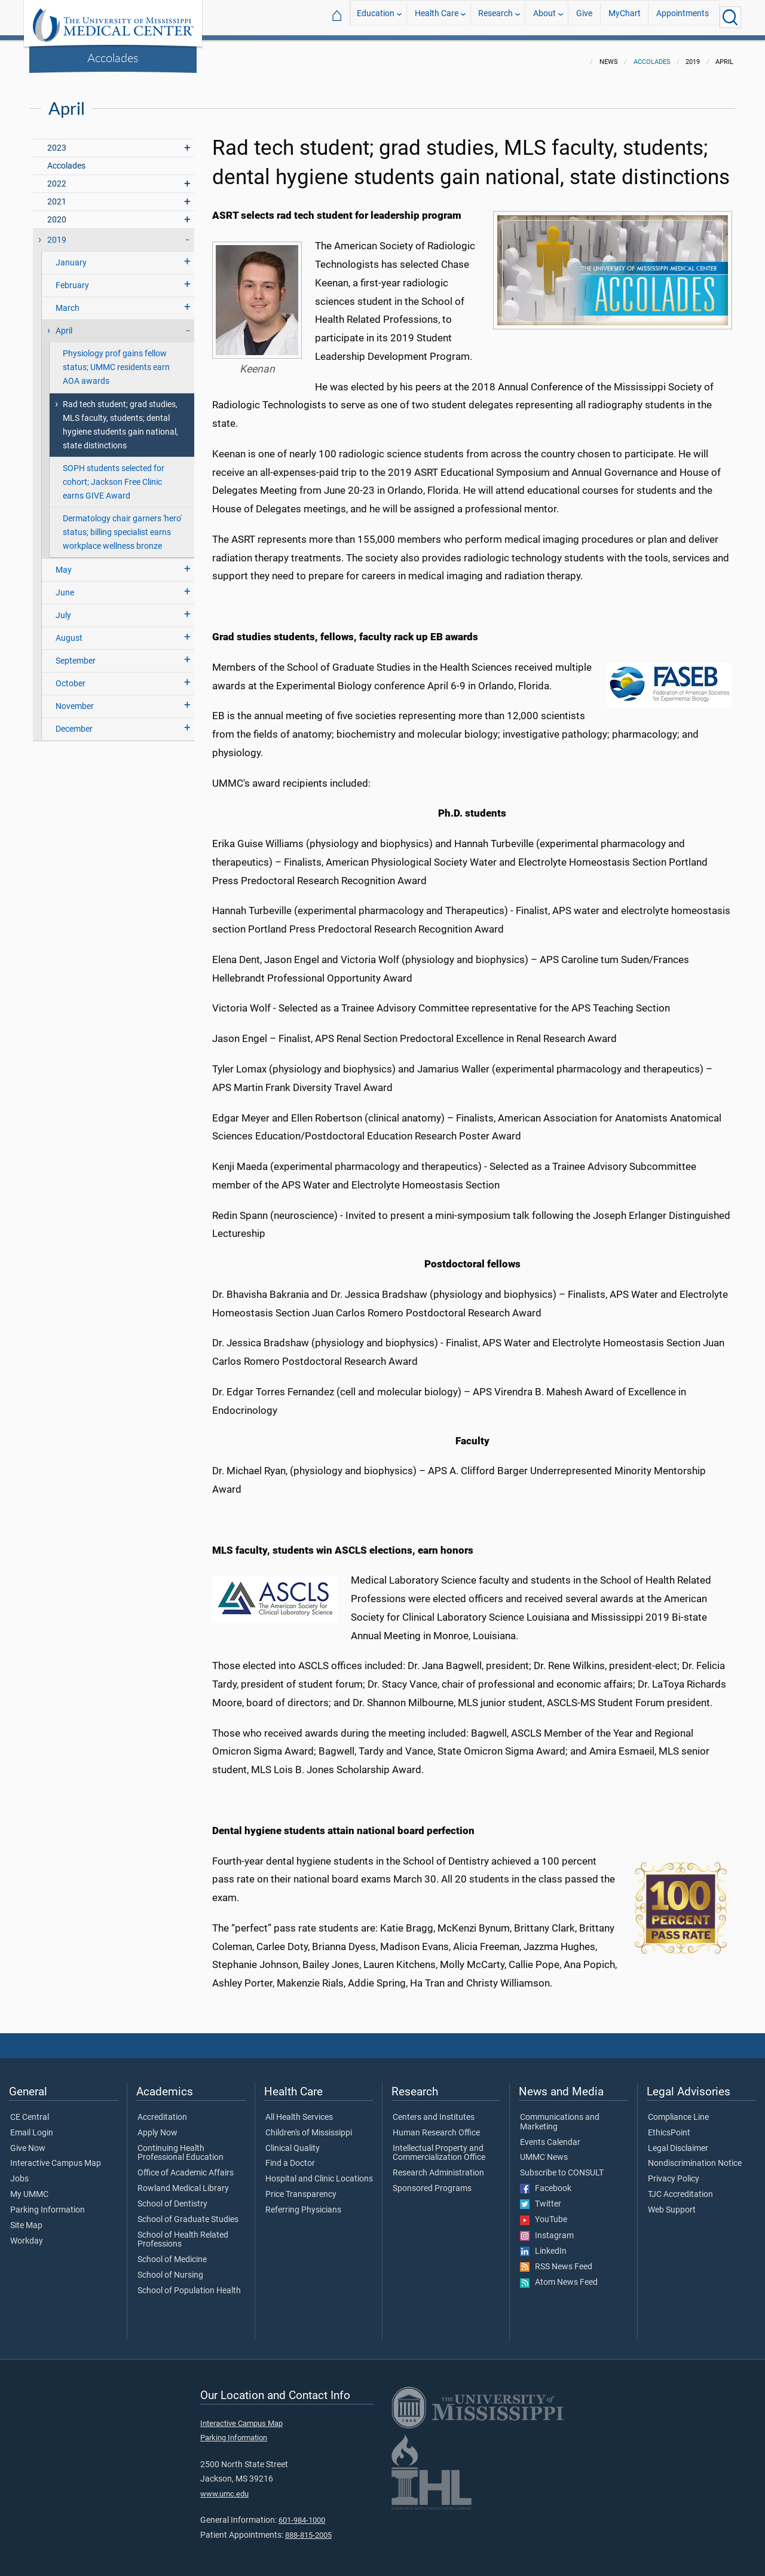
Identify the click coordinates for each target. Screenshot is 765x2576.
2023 (56, 141)
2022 (56, 177)
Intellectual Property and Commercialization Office (439, 2146)
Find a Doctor (290, 2156)
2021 (56, 195)
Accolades (113, 57)
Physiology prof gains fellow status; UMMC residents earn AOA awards (116, 360)
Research (495, 17)
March (67, 301)
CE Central (29, 2110)
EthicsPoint (669, 2126)
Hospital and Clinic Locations (319, 2172)
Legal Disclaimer (678, 2141)
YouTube (543, 2212)
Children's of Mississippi (308, 2126)
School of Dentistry (172, 2197)
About (544, 17)
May (64, 563)
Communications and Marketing (559, 2115)
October (70, 676)
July (63, 608)
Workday (26, 2234)
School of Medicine (172, 2252)
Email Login (31, 2126)
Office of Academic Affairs (185, 2166)
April (64, 324)
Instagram (547, 2228)
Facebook (545, 2181)
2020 (56, 212)
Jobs (19, 2172)
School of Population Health (189, 2283)
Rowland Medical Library (183, 2181)
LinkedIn (543, 2244)
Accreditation (162, 2110)
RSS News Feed (556, 2260)
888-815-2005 (308, 2527)
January (71, 255)
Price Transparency (300, 2187)
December (74, 722)
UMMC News (544, 2150)
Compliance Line (678, 2110)
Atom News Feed (559, 2275)
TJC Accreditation (680, 2187)
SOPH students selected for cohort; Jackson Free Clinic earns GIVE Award (113, 475)
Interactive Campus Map (55, 2156)
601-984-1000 (302, 2512)
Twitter (540, 2197)
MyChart (624, 17)
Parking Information (47, 2203)
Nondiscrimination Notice (695, 2156)
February (72, 278)
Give (584, 17)
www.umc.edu (224, 2486)
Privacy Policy (673, 2172)
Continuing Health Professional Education (180, 2146)
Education (375, 17)
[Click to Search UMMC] (730, 17)
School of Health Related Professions (182, 2232)
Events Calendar (550, 2135)
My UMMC (29, 2187)
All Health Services (299, 2110)
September (76, 654)
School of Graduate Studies (187, 2212)
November (75, 699)
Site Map (26, 2218)
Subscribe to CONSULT (562, 2166)
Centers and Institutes (434, 2110)
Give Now (27, 2141)
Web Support (672, 2203)
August (69, 631)
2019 (56, 233)
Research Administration (438, 2166)
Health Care (436, 17)
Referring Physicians (303, 2203)
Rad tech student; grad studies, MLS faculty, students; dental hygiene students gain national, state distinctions (120, 418)
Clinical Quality (292, 2141)
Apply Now (157, 2126)
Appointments (682, 17)
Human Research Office (436, 2126)
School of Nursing (170, 2268)
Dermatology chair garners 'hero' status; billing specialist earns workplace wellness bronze (122, 525)
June (65, 585)
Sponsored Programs (432, 2181)
